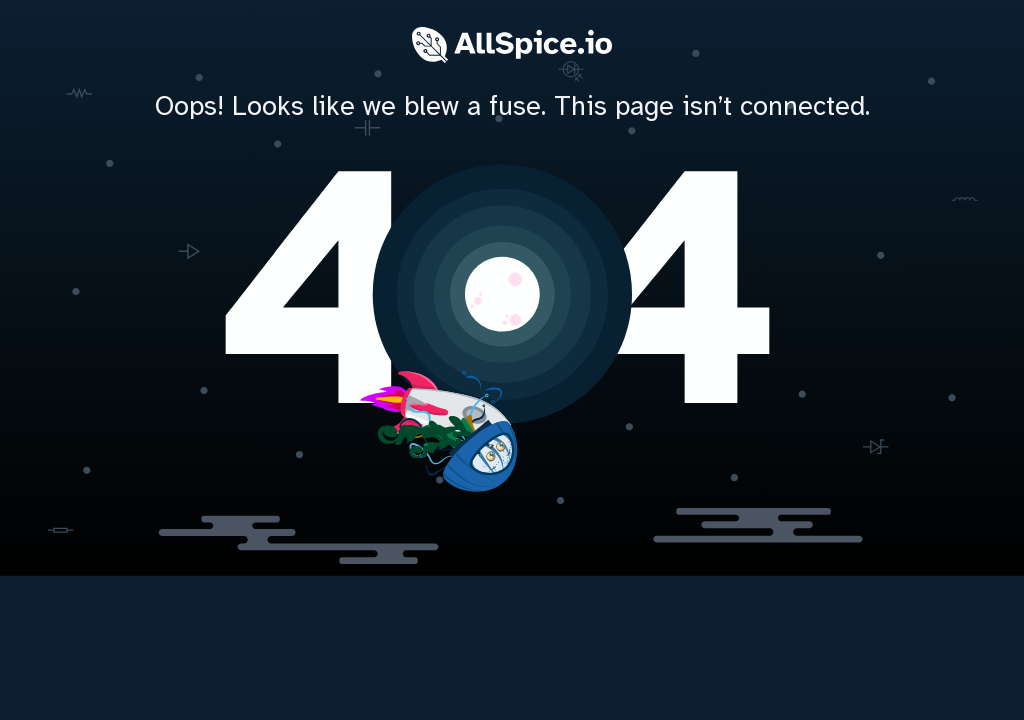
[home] (512, 290)
